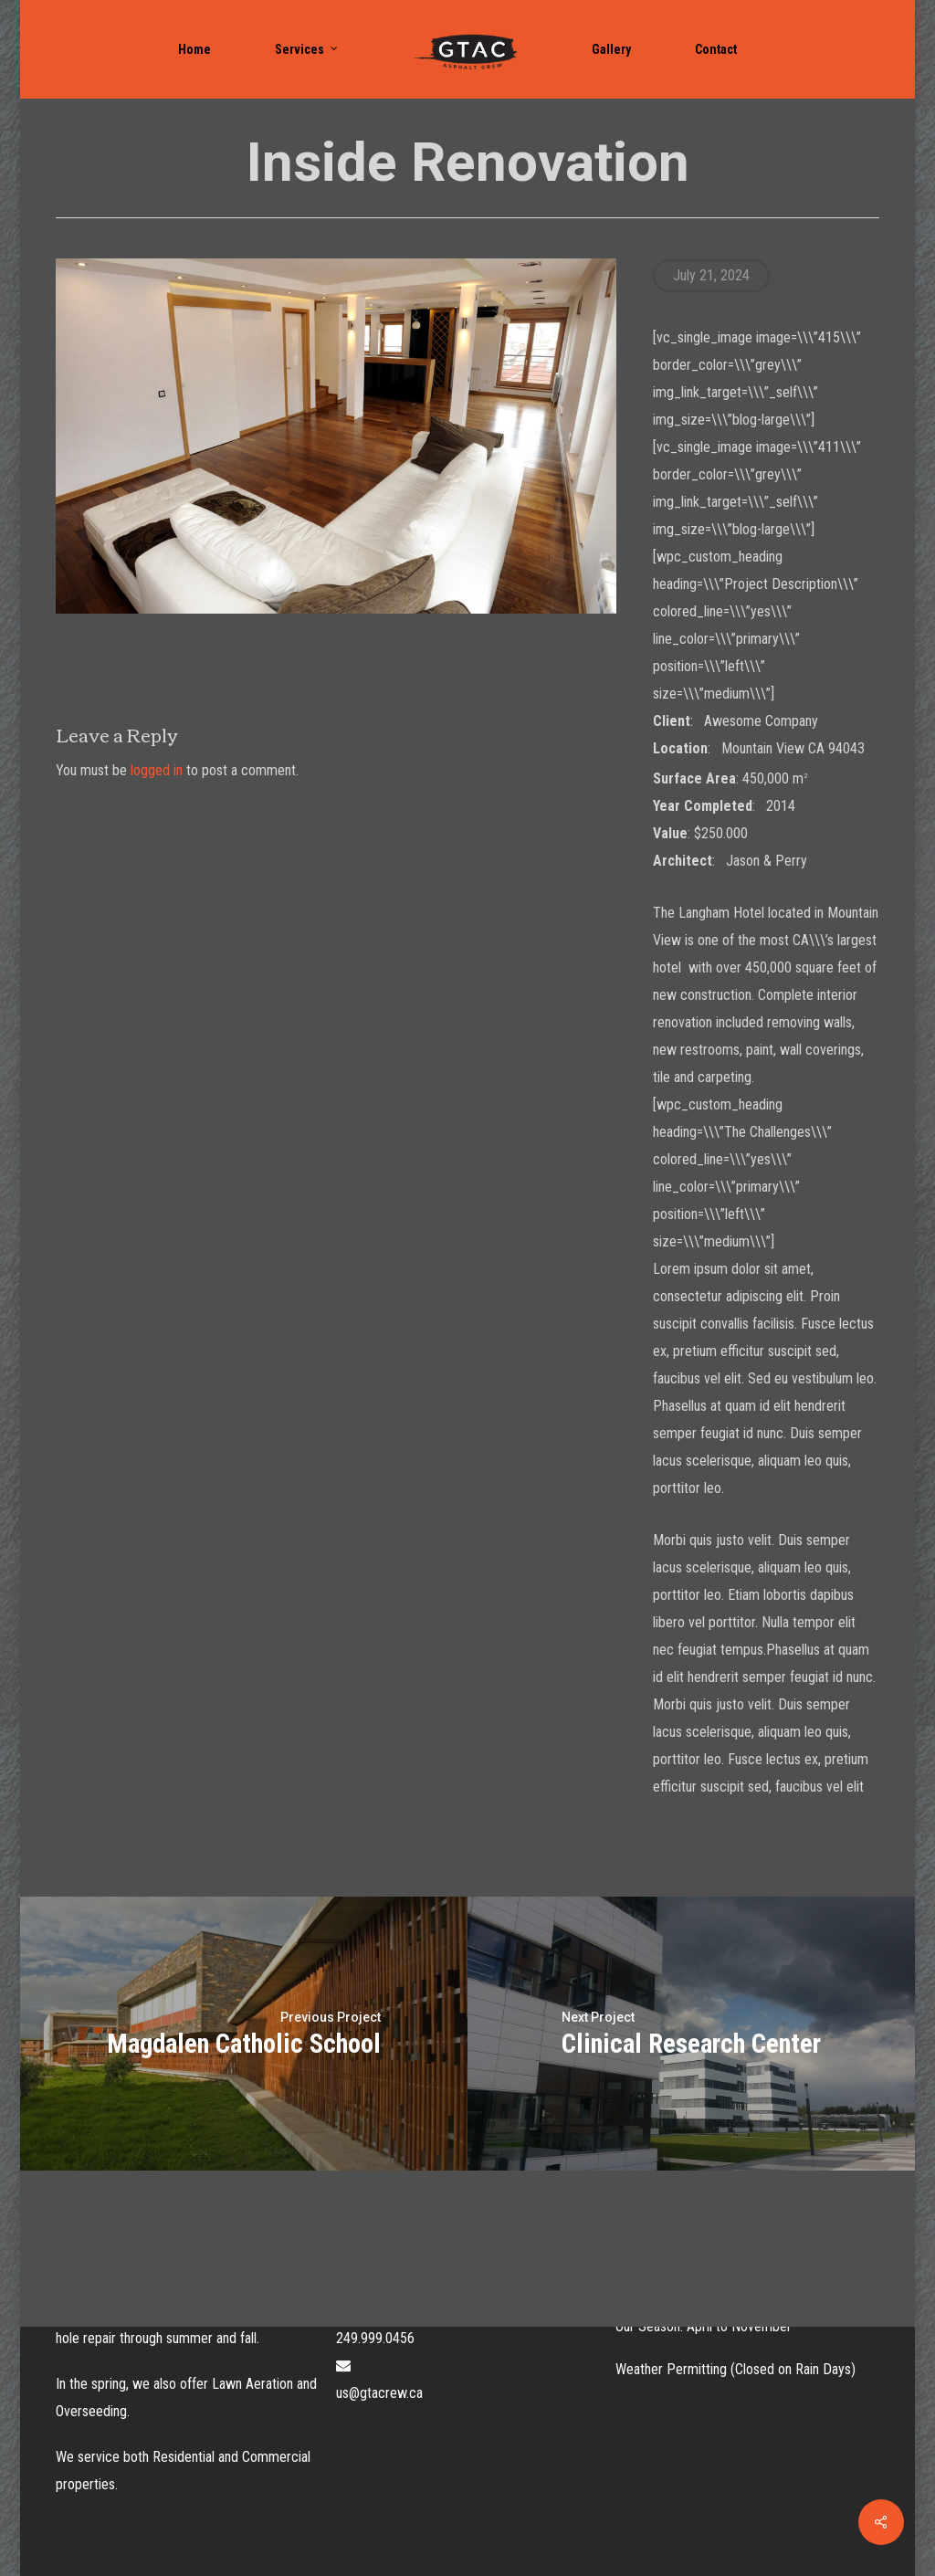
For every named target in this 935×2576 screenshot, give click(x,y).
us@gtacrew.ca (379, 2393)
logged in (157, 770)
